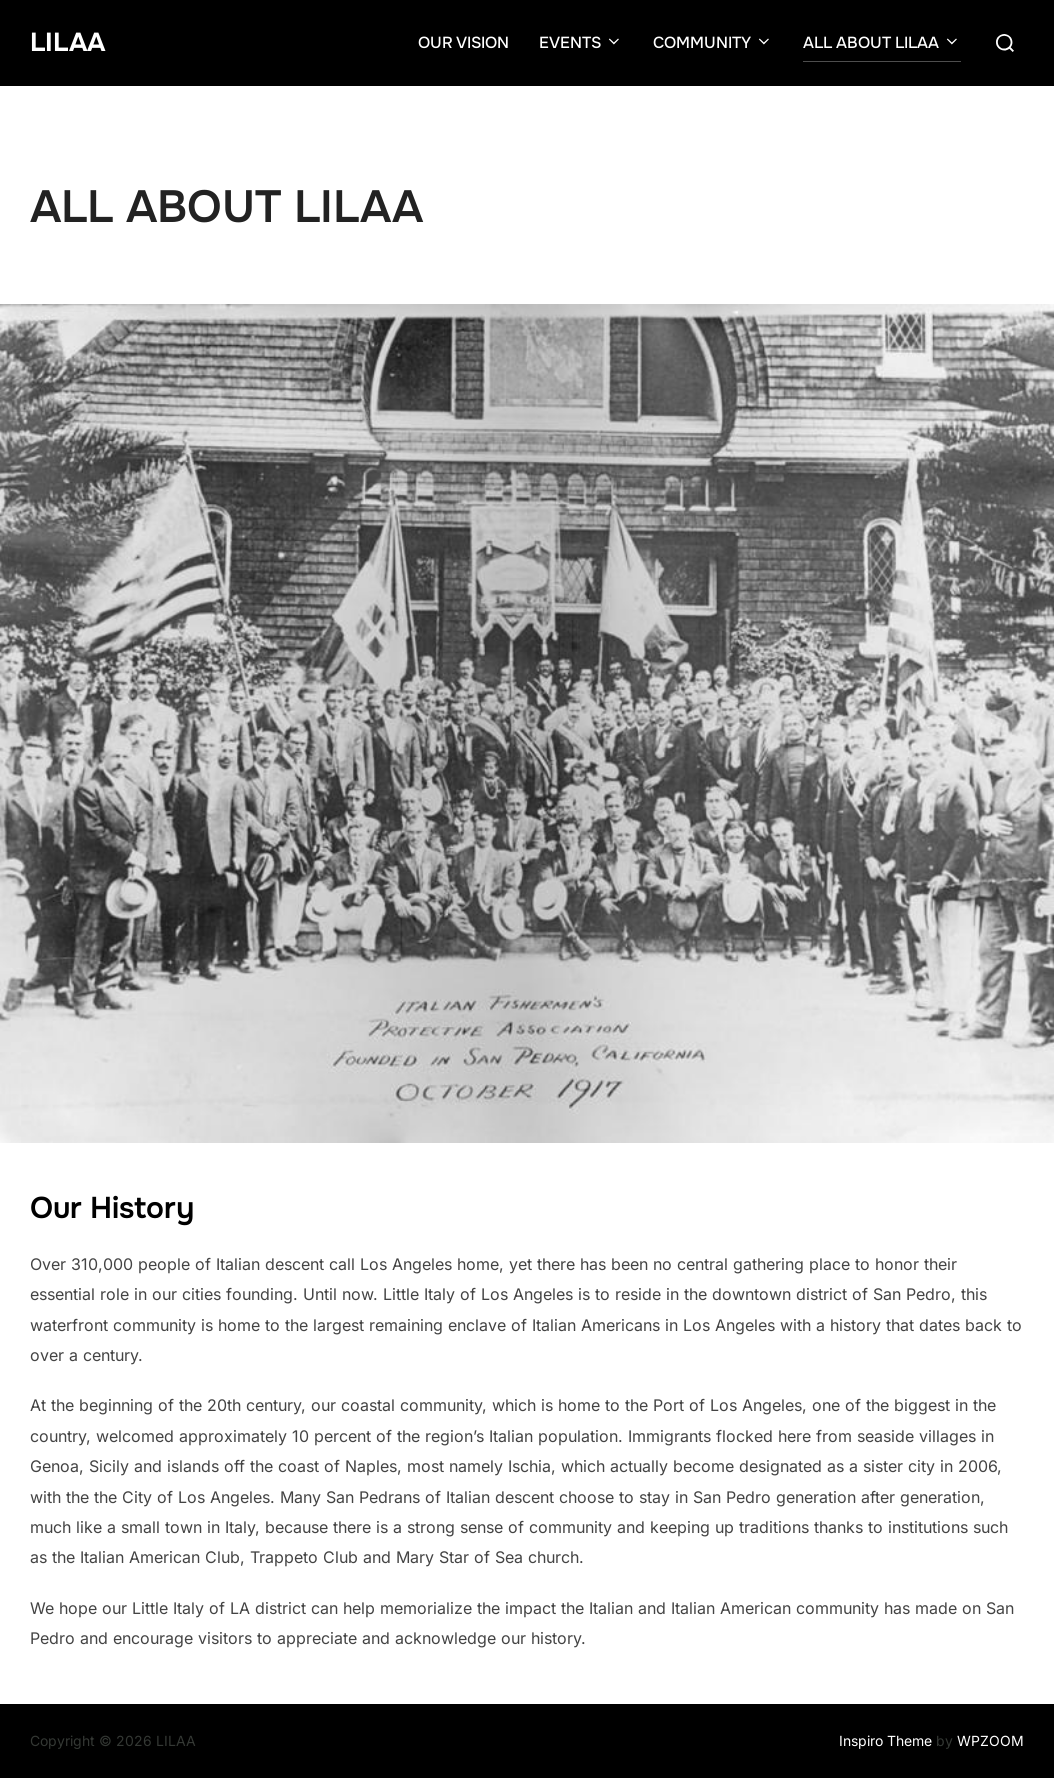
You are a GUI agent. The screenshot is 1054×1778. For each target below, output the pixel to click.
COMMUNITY (713, 42)
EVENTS (581, 42)
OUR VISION (463, 42)
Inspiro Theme (885, 1740)
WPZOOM (990, 1740)
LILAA (67, 42)
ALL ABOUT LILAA (882, 42)
